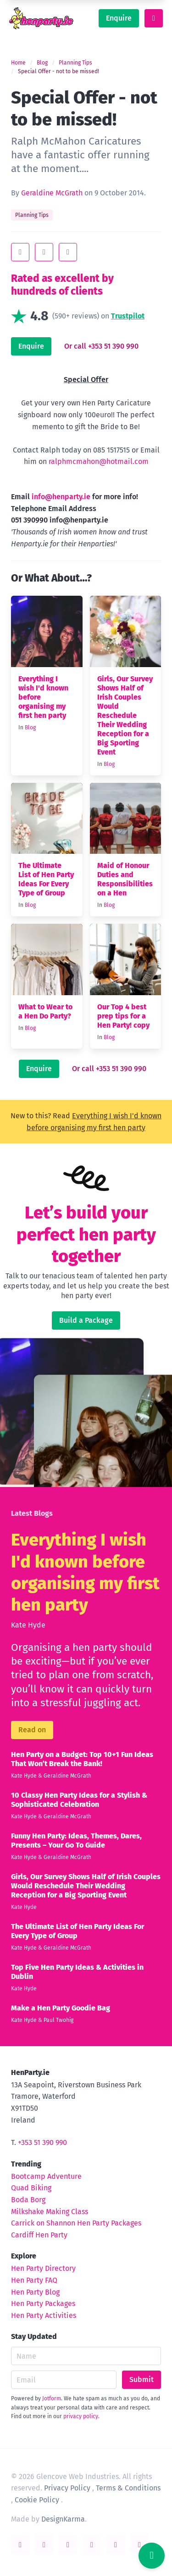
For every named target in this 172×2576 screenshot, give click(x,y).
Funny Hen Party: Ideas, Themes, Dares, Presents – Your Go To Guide (76, 1840)
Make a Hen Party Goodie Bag (60, 2008)
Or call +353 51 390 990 (101, 346)
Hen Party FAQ (34, 2280)
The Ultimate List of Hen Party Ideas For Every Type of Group (46, 879)
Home (18, 62)
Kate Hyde (28, 1625)
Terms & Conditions (128, 2488)
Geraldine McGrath (52, 193)
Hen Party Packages (43, 2303)
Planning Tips (75, 62)
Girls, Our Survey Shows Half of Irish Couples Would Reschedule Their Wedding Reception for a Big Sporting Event (125, 715)
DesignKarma (63, 2519)
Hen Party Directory (43, 2268)
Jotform (51, 2398)
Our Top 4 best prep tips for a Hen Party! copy (123, 1015)
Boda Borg (28, 2199)
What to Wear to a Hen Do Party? (45, 1011)
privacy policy (80, 2416)
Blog (42, 62)
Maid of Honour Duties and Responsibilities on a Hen (125, 879)
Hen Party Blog (35, 2292)
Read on (32, 1729)
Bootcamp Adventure (46, 2176)
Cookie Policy (37, 2499)
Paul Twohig (58, 2020)
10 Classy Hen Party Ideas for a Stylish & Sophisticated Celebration (79, 1800)
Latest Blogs (32, 1513)
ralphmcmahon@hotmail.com (99, 461)
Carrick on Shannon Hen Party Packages (76, 2223)
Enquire (119, 18)
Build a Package (86, 1320)
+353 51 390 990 (42, 2142)
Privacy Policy (67, 2488)
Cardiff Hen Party (39, 2235)
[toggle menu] (153, 18)
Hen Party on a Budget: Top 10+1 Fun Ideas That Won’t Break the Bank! (82, 1759)
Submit (141, 2379)
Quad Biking (31, 2187)
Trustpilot (127, 316)
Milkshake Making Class (49, 2211)
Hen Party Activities (43, 2315)
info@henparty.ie (61, 496)
